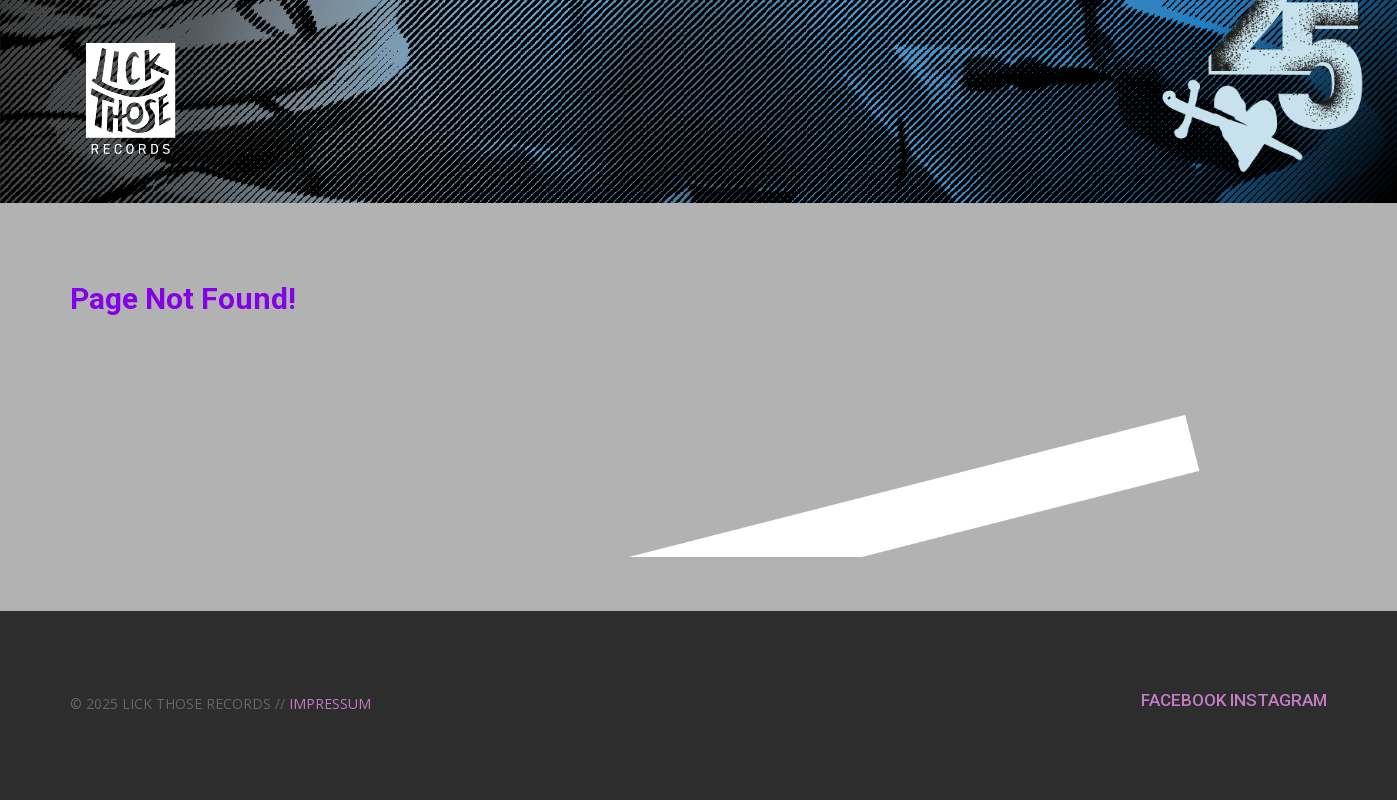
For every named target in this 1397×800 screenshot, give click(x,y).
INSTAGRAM (1278, 700)
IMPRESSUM (330, 703)
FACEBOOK (1185, 700)
